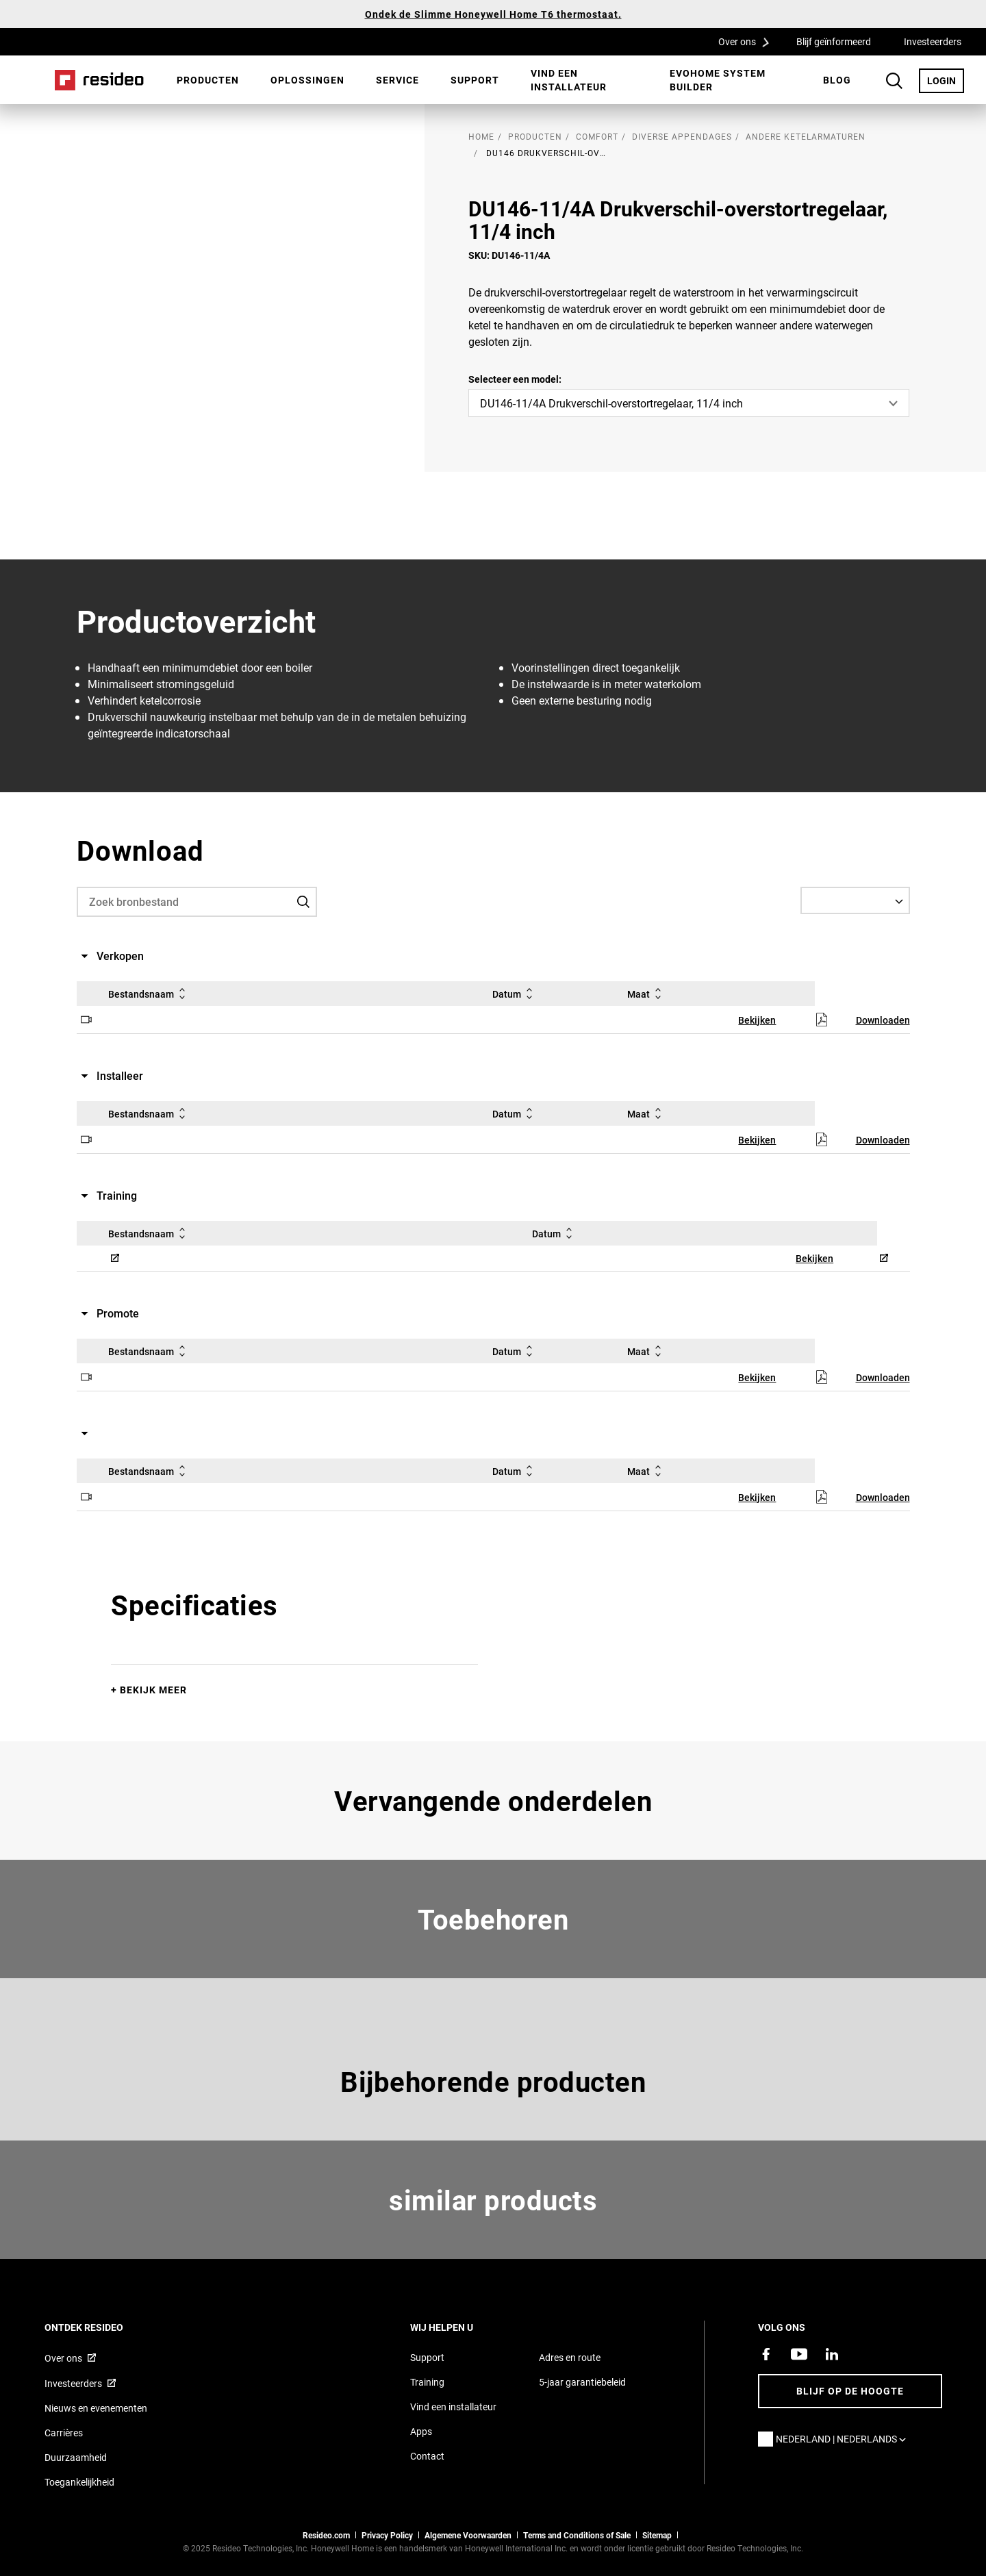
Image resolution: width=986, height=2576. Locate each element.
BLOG (837, 79)
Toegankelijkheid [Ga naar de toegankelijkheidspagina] (79, 2481)
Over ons (748, 41)
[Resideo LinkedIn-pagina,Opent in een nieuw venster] (832, 2354)
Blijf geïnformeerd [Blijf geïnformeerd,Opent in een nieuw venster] (833, 41)
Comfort (597, 136)
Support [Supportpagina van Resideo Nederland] (427, 2357)
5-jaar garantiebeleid (582, 2381)
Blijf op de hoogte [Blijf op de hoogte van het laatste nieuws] (850, 2390)
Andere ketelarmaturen (805, 136)
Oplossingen (307, 79)
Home (99, 80)
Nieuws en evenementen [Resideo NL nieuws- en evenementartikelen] (96, 2407)
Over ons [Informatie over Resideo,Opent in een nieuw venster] (63, 2357)
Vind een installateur (569, 79)
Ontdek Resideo (102, 2327)
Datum (515, 994)
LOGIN (945, 80)
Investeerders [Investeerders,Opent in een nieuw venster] (932, 41)
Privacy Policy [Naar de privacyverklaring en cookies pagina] (387, 2534)
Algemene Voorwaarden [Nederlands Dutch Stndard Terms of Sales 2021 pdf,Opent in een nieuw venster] (468, 2534)
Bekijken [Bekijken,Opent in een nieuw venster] (757, 1019)
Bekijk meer (153, 1689)
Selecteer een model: (514, 379)
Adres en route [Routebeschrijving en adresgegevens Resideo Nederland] (570, 2357)
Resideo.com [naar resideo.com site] (326, 2534)
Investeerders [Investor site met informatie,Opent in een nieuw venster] (73, 2383)
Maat (646, 994)
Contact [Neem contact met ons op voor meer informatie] (427, 2455)
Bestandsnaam (149, 994)
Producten (208, 79)
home (481, 136)
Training (427, 2381)
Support (475, 79)
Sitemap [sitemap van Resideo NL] (657, 2534)
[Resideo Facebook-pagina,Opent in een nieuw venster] (766, 2354)
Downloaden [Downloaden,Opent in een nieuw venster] (883, 1019)
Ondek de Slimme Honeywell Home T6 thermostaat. (493, 14)
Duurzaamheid (76, 2457)
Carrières (64, 2432)
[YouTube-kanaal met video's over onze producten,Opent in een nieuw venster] (799, 2354)
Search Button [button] (894, 81)
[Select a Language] (855, 900)
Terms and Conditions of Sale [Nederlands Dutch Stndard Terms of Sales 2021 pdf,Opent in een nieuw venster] (577, 2534)
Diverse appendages (682, 136)
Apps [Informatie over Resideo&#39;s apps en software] (421, 2431)
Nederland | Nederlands (844, 2438)
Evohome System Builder (718, 79)
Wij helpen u (460, 2327)
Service (397, 79)
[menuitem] (207, 80)
